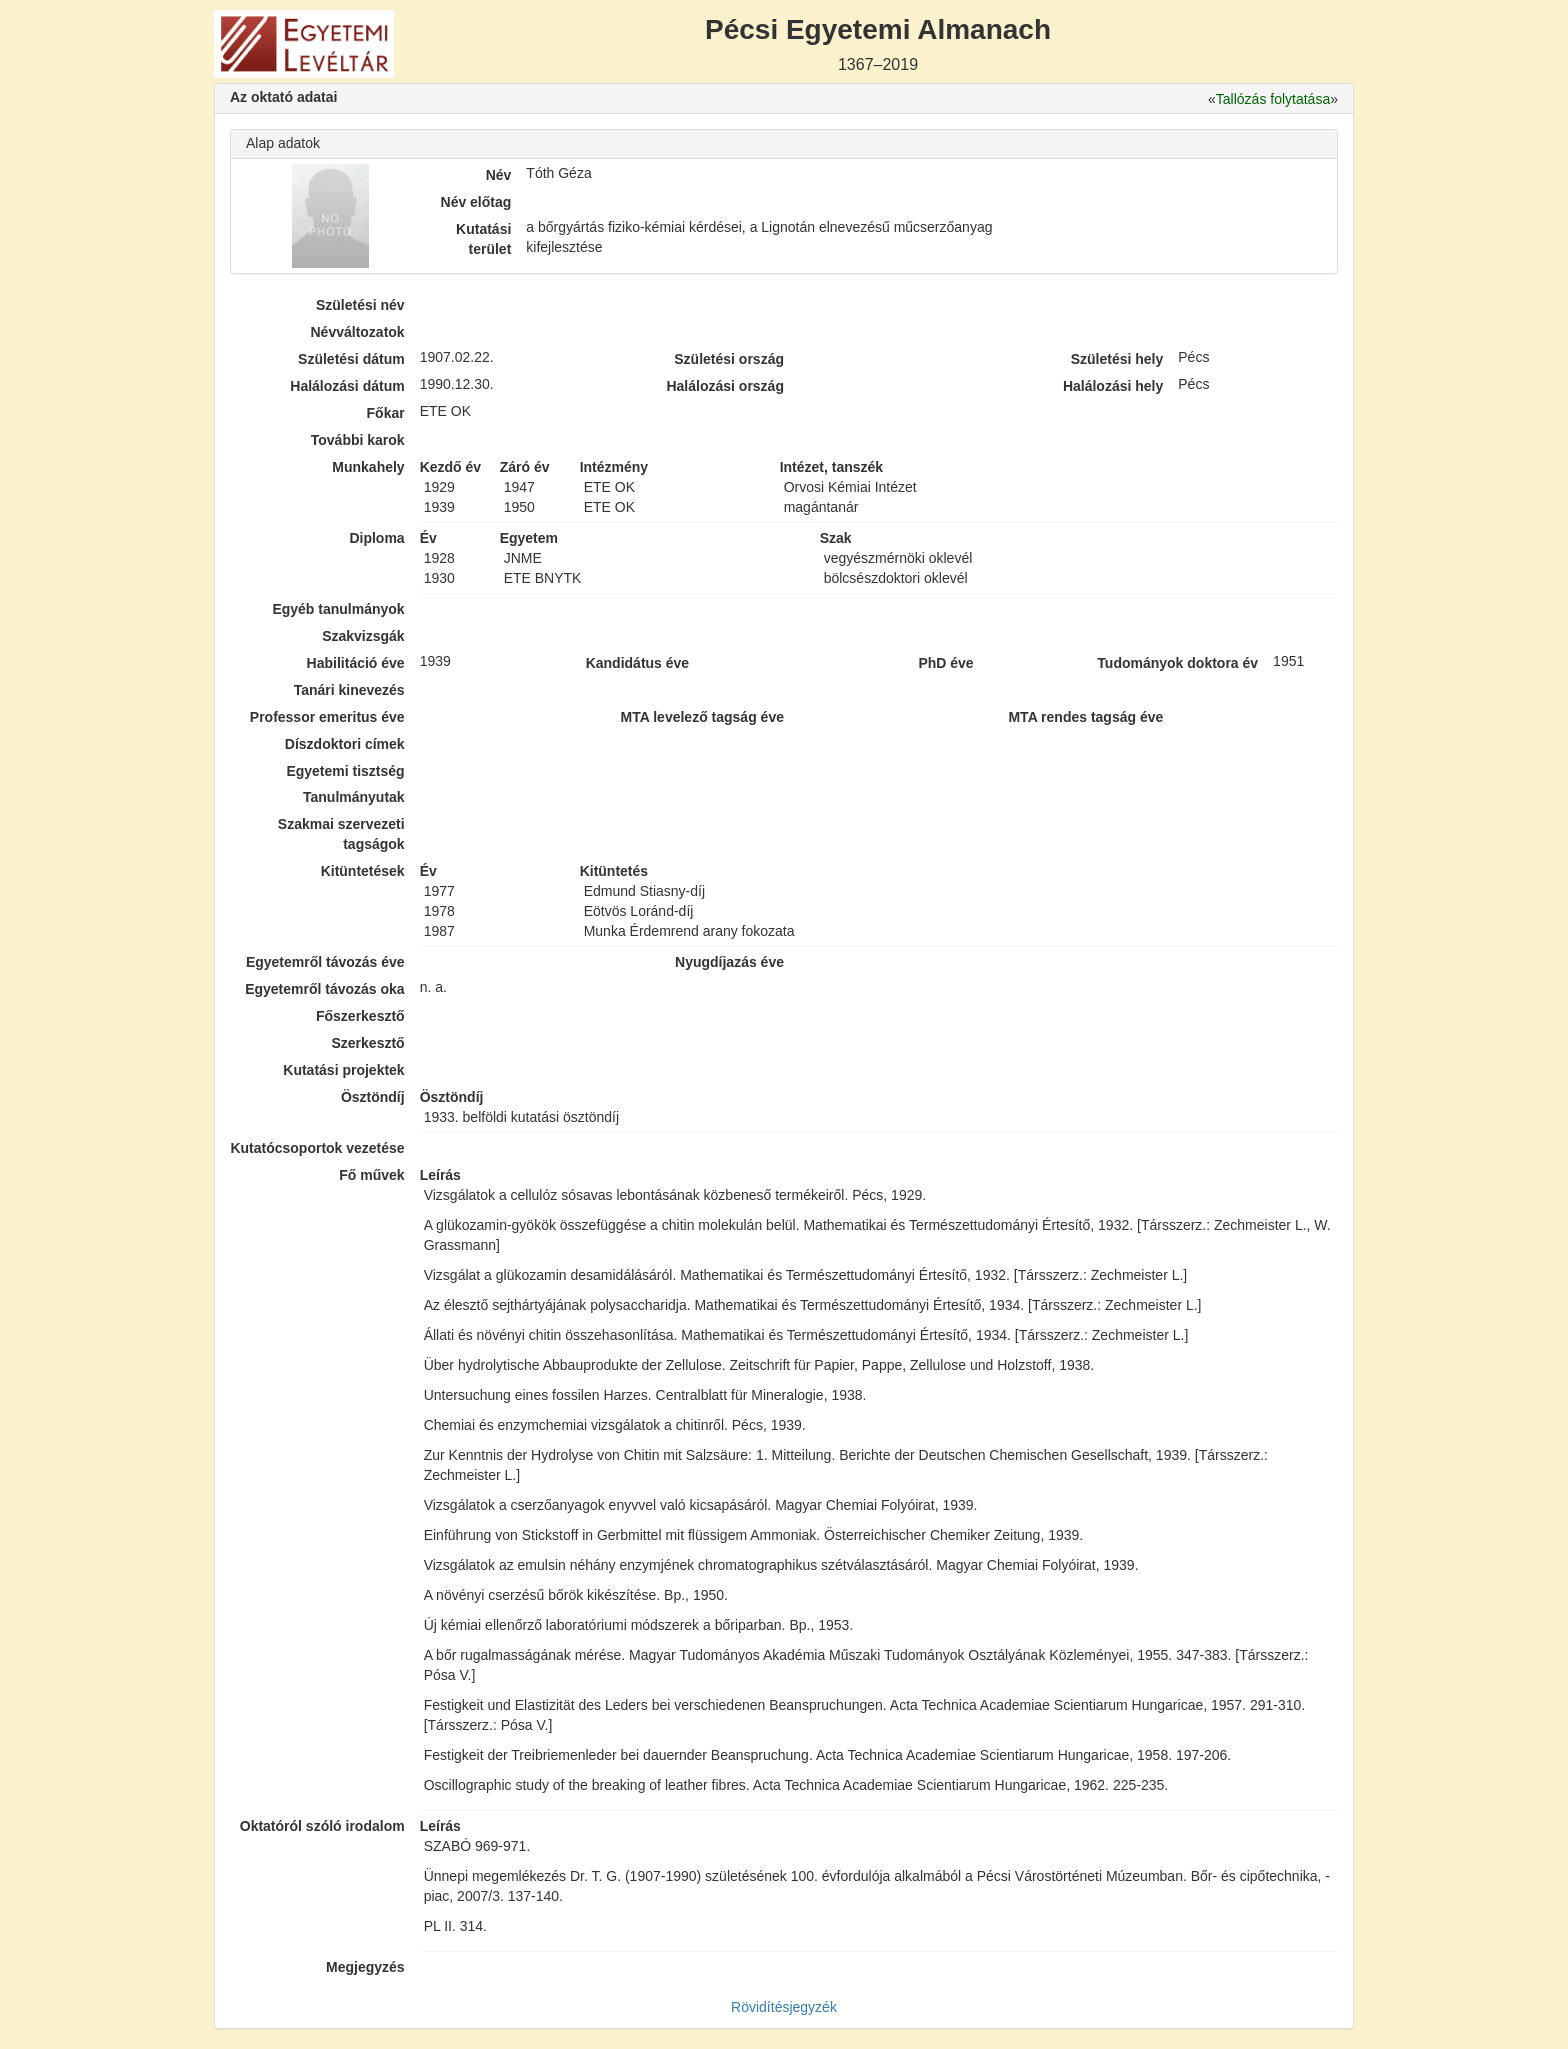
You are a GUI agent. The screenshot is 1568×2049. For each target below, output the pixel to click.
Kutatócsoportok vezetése (317, 1148)
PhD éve (945, 663)
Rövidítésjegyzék (784, 2007)
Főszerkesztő (360, 1016)
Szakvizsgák (363, 636)
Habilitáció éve (356, 663)
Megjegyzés (365, 1967)
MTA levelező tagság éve (702, 717)
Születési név (360, 305)
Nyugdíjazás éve (729, 962)
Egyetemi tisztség (345, 771)
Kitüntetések (363, 871)
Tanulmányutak (354, 797)
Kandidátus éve (637, 663)
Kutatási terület (483, 239)
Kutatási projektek (343, 1070)
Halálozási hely (1113, 386)
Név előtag (476, 202)
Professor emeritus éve (327, 717)
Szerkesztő (368, 1043)
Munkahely (368, 467)
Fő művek (371, 1175)
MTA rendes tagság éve (1085, 717)
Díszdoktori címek (345, 744)
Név (499, 175)
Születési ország (729, 359)
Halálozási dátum (347, 386)
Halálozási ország (725, 386)
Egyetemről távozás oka (325, 989)
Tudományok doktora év (1177, 663)
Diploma (376, 538)
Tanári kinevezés (349, 690)
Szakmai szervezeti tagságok (341, 834)
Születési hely (1117, 359)
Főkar (386, 413)
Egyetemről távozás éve (325, 962)
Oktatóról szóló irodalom (322, 1826)
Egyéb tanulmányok (338, 609)
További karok (358, 440)
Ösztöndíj (373, 1097)
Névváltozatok (358, 332)
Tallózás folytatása (1273, 99)
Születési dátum (351, 359)
